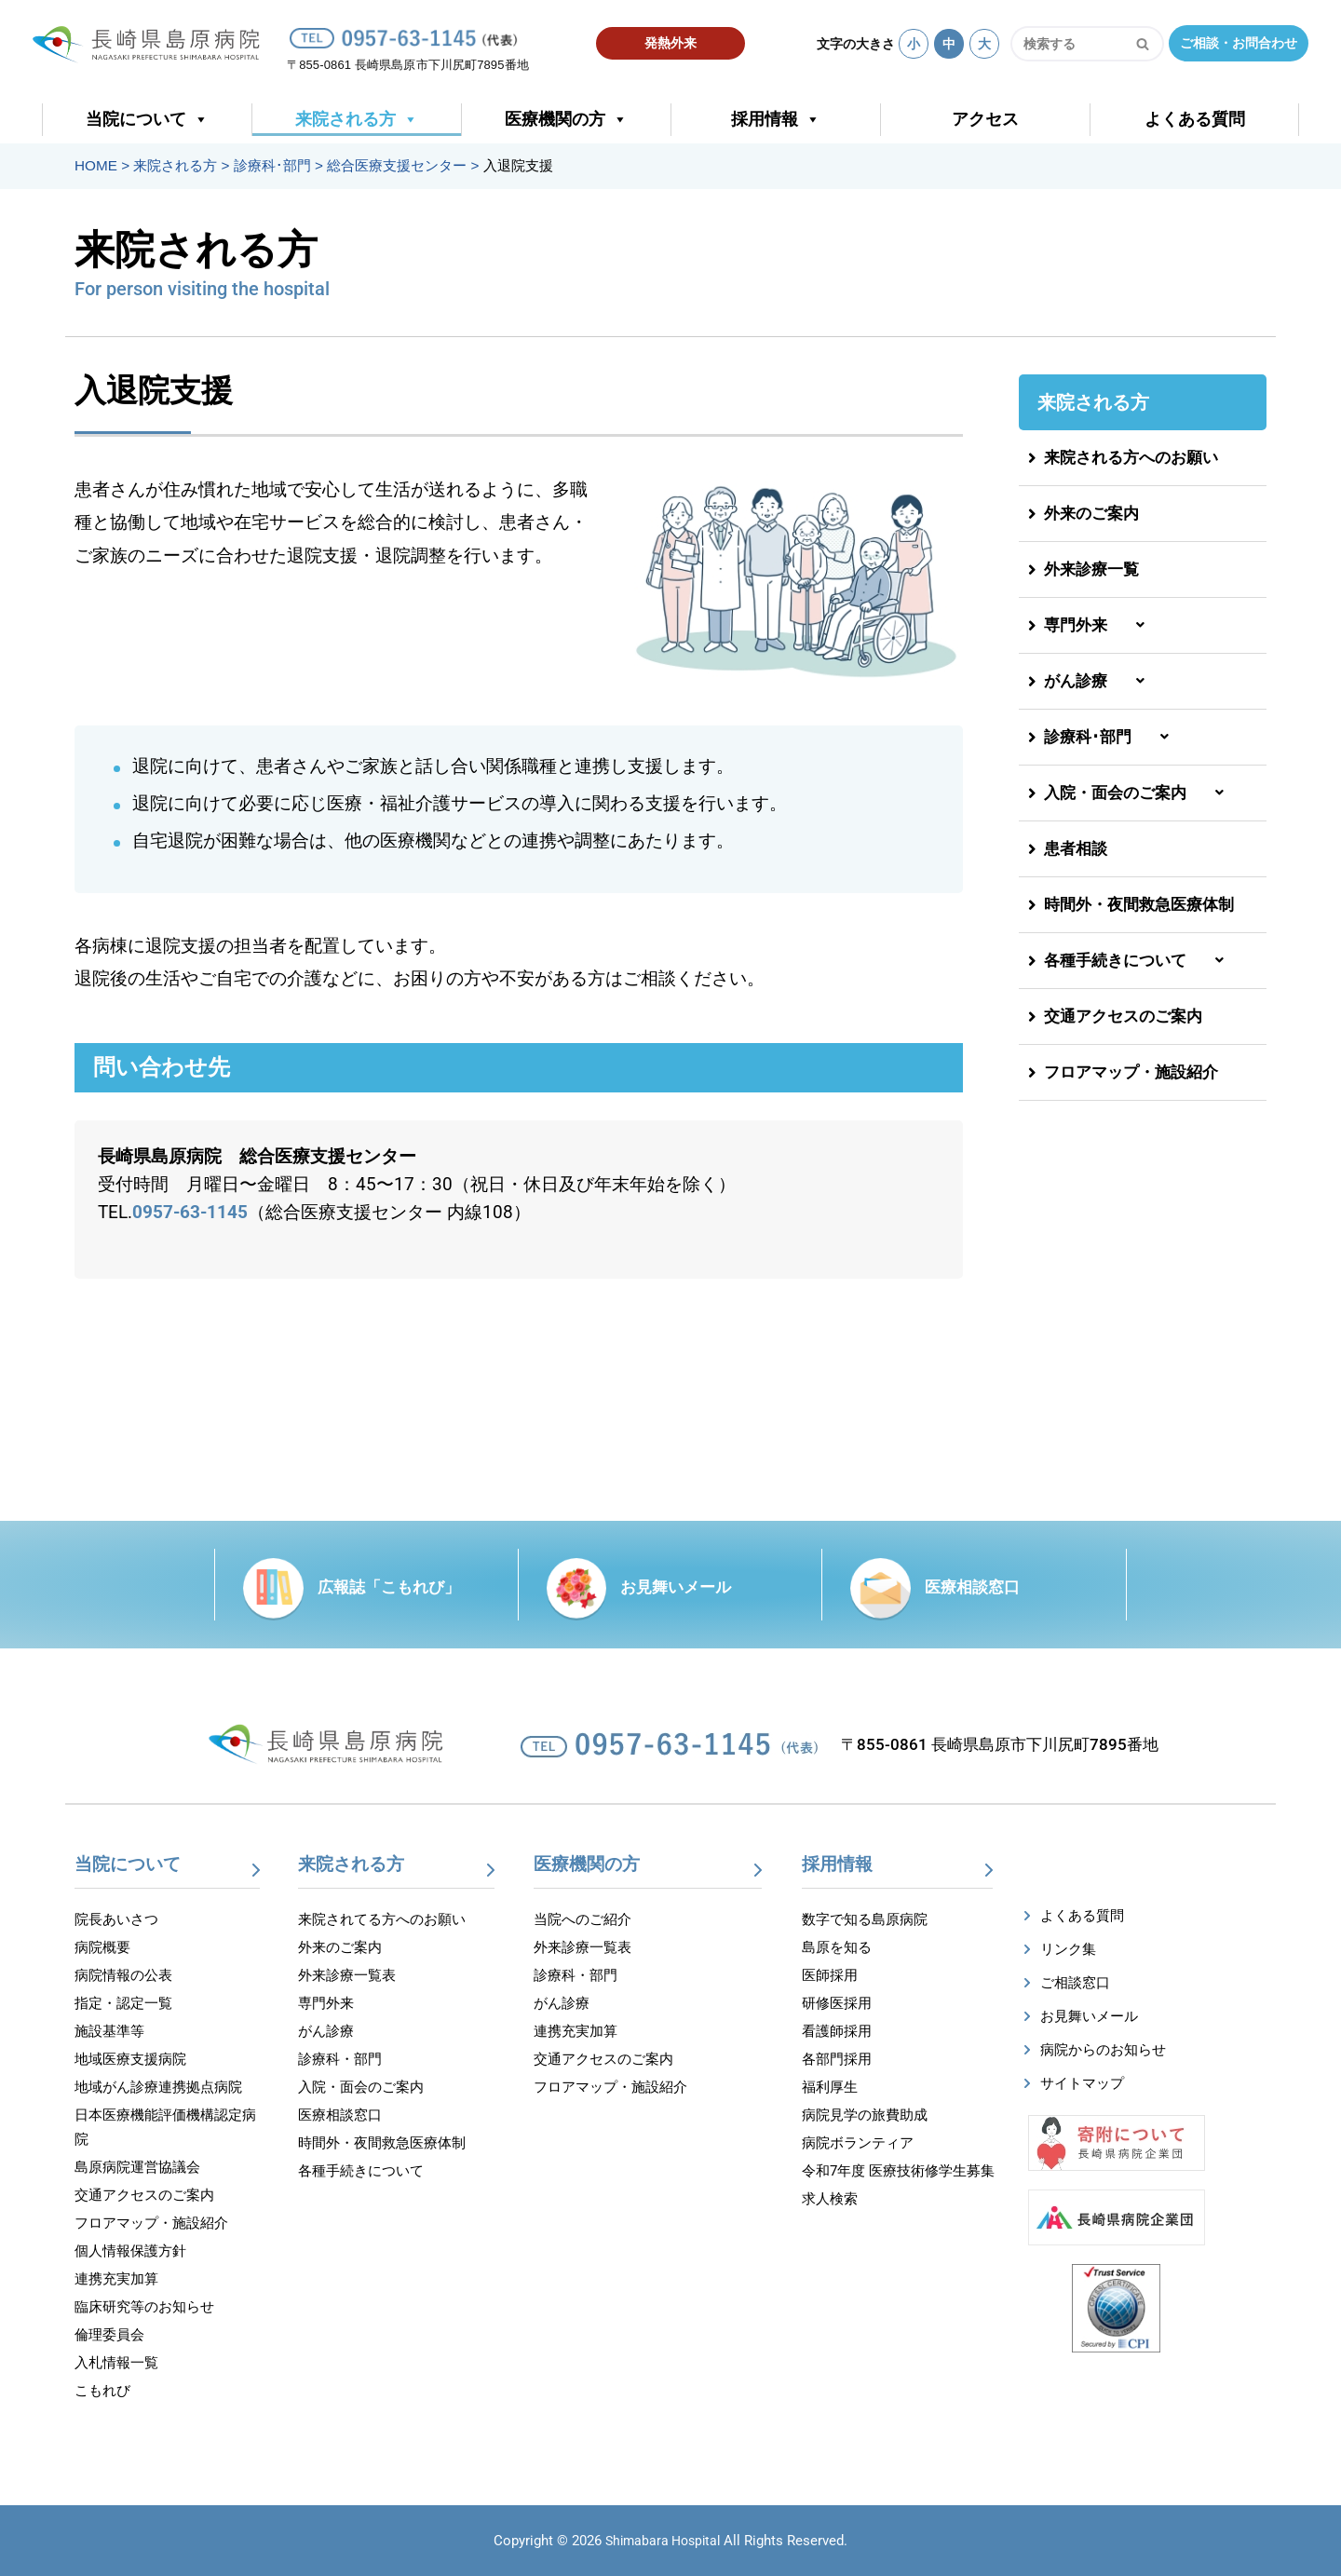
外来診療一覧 (1083, 569)
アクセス (985, 119)
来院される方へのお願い (1123, 457)
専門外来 (1100, 625)
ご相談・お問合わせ (1238, 42)
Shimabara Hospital (662, 2540)
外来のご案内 (1083, 513)
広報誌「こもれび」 (389, 1587)
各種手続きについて (1140, 960)
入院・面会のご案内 (1140, 793)
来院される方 (356, 119)
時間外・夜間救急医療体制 (1131, 904)
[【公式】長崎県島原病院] (152, 40)
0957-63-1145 (190, 1212)
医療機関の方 (566, 119)
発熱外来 (670, 42)
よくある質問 (1195, 119)
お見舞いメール (675, 1587)
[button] (1142, 626)
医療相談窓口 (972, 1587)
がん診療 (1100, 681)
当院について (147, 119)
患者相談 (1067, 848)
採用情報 (775, 119)
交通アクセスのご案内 (1115, 1016)
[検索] (1066, 43)
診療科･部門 (1113, 737)
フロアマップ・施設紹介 (1123, 1072)
